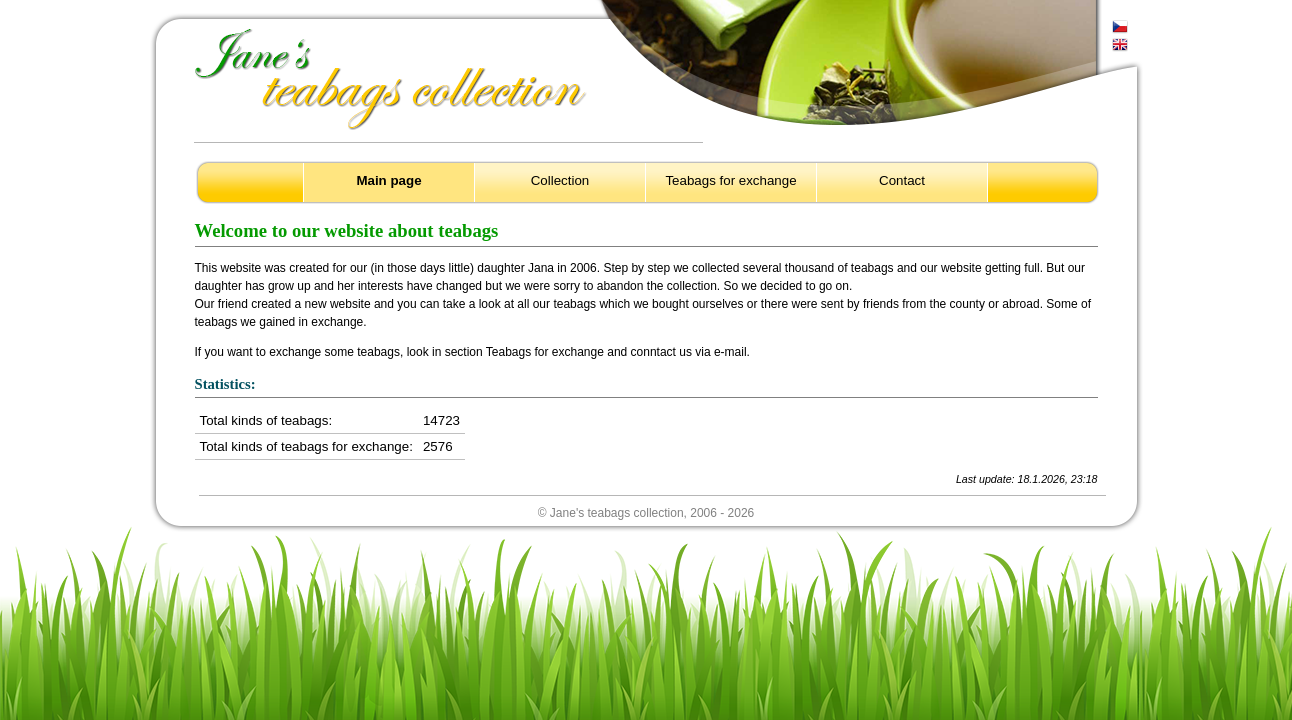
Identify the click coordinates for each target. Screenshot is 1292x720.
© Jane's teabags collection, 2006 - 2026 (646, 513)
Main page (388, 180)
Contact (902, 180)
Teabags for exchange (730, 180)
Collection (560, 180)
